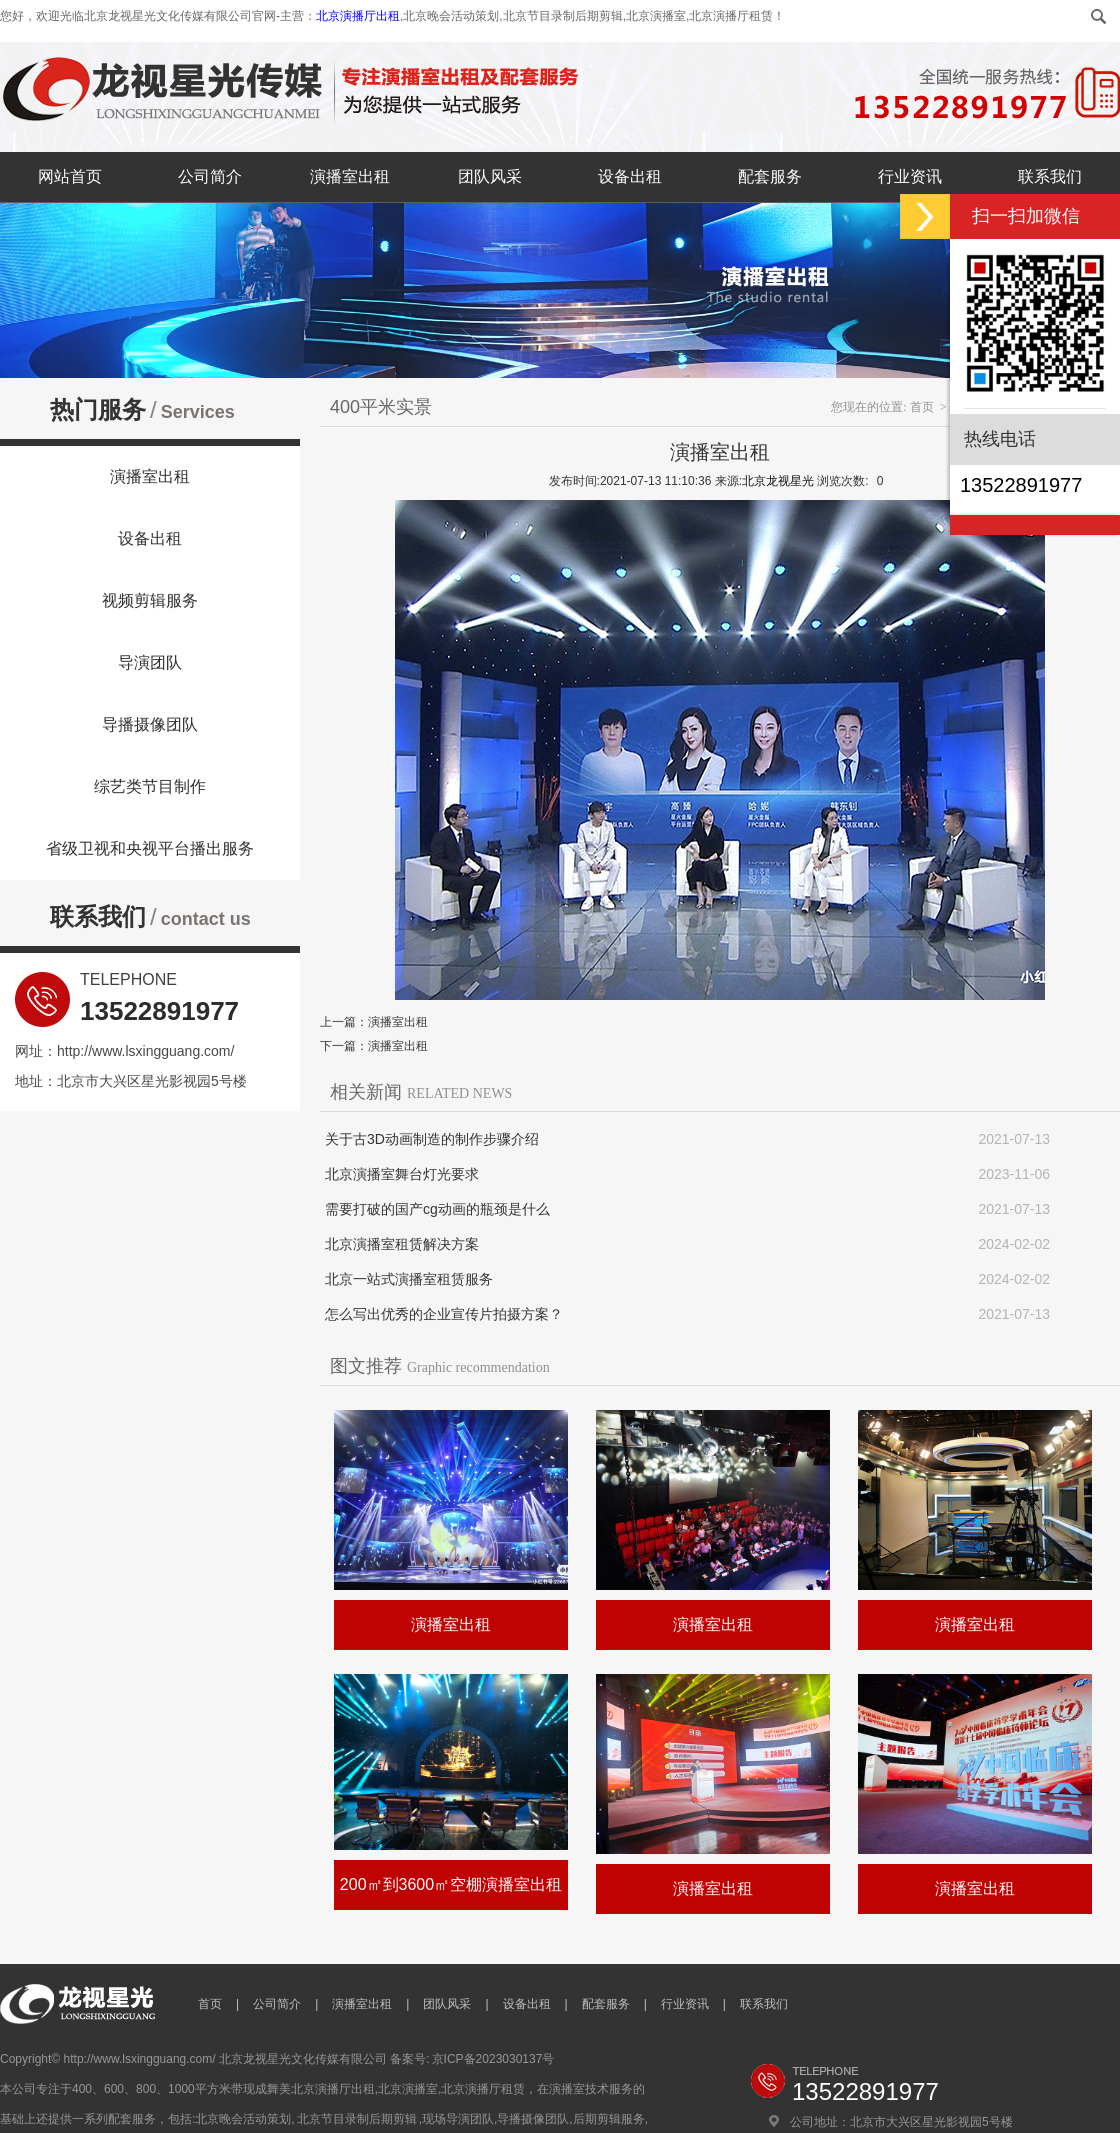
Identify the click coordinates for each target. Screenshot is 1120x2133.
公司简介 (210, 176)
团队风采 (490, 176)
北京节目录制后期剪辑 (357, 2119)
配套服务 (770, 176)
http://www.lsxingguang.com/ (145, 1051)
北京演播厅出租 (358, 16)
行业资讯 (910, 176)
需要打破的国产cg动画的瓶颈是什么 (437, 1209)
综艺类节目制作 (150, 786)
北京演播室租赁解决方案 (402, 1244)
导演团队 (150, 662)
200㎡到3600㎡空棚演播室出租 (451, 1884)
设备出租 (630, 176)
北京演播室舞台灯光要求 (402, 1174)
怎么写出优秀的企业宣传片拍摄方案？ (444, 1314)
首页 (922, 407)
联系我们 (1050, 176)
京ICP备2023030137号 (493, 2059)
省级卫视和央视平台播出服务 (150, 848)
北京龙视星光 (778, 481)
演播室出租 (350, 176)
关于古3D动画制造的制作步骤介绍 (432, 1139)
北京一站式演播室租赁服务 (409, 1279)
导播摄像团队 (150, 724)
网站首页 (70, 176)
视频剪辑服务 (150, 600)
